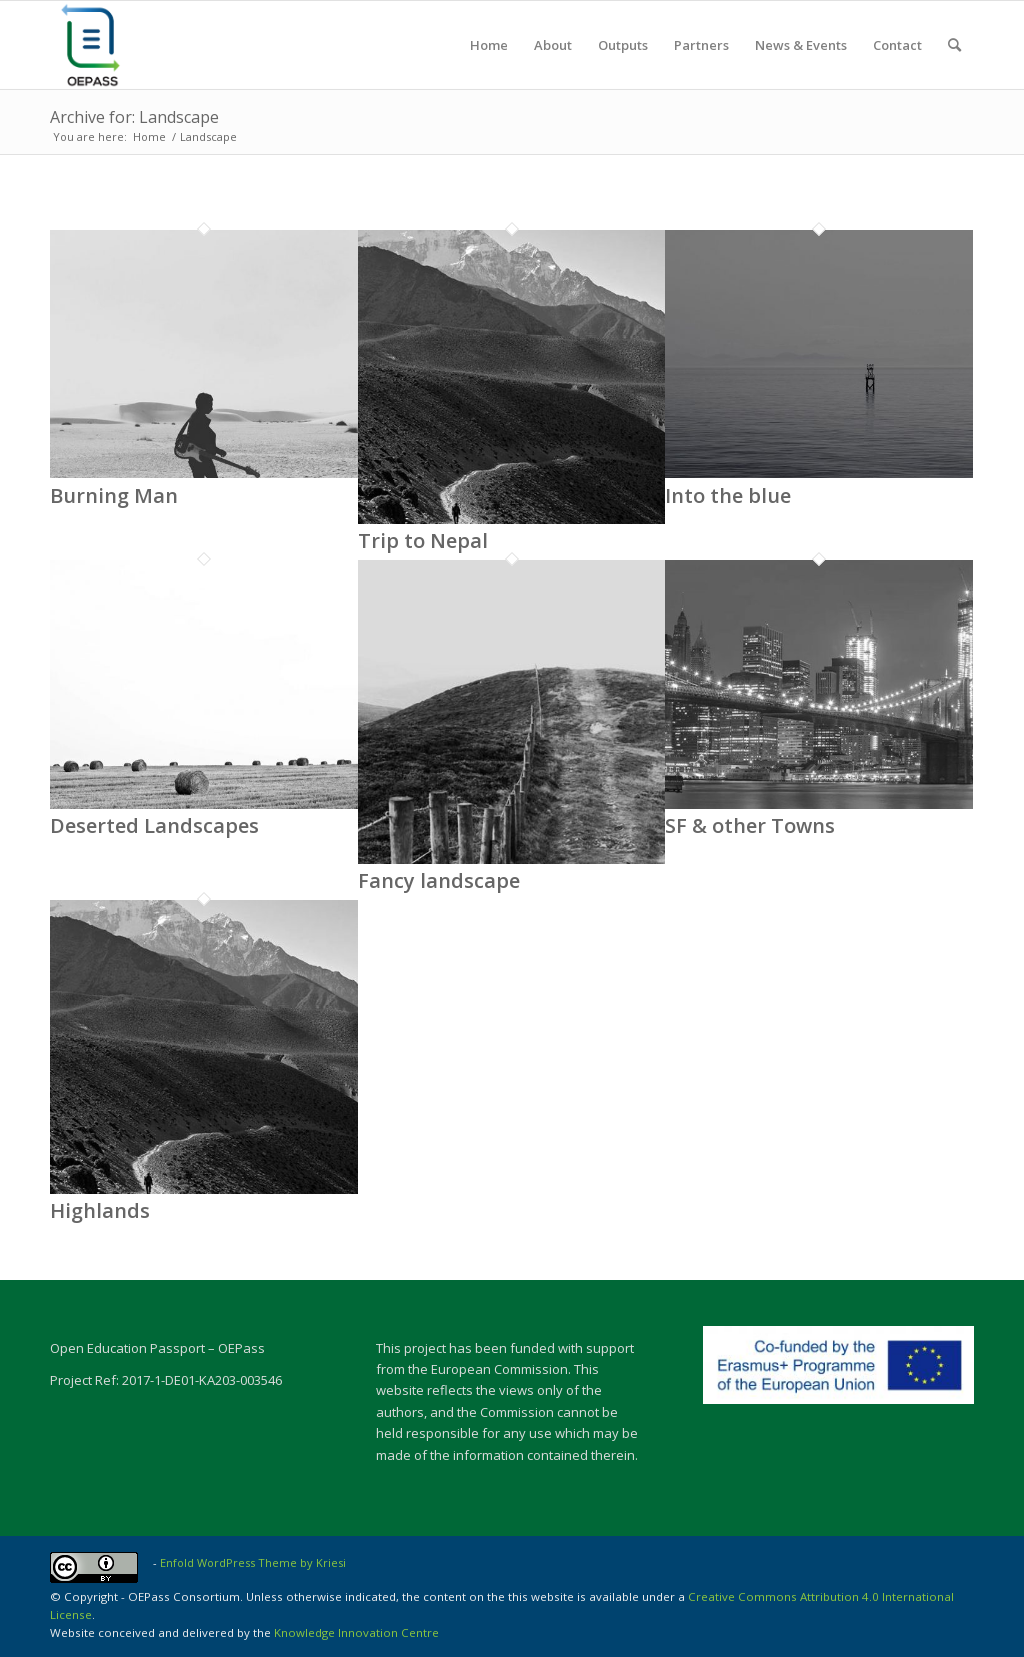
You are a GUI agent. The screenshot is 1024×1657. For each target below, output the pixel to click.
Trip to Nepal (423, 540)
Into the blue (728, 495)
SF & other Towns (750, 825)
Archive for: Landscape (134, 117)
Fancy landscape (439, 880)
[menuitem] (489, 45)
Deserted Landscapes (154, 825)
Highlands (100, 1210)
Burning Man (114, 495)
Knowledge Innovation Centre (356, 1632)
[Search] (954, 45)
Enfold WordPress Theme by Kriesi (253, 1562)
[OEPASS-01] (90, 45)
